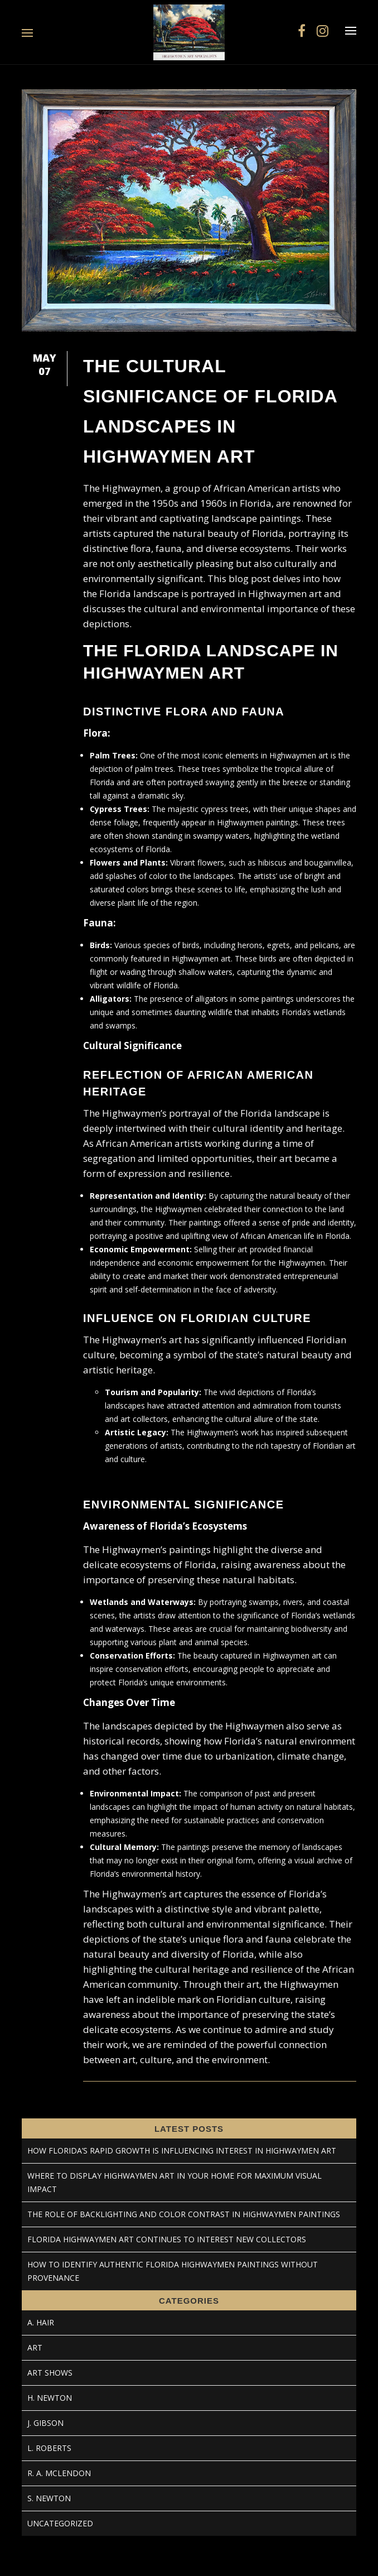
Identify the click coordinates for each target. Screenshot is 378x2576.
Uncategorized (60, 2523)
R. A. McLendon (59, 2473)
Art (34, 2347)
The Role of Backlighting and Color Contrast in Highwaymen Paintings (183, 2214)
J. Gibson (45, 2423)
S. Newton (49, 2498)
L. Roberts (49, 2448)
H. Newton (49, 2397)
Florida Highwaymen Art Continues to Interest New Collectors (166, 2239)
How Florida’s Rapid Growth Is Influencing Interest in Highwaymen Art (181, 2150)
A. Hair (40, 2322)
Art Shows (49, 2372)
